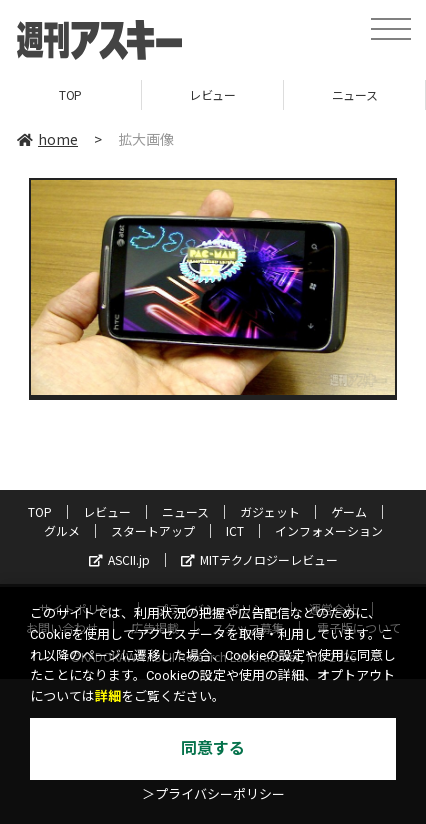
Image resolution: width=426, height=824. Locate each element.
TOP (70, 94)
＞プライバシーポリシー (213, 794)
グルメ (62, 530)
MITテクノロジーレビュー (259, 559)
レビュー (212, 94)
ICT (235, 530)
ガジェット (270, 511)
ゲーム (349, 511)
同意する (213, 748)
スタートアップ (153, 530)
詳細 (108, 696)
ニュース (354, 94)
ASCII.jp (119, 559)
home (47, 139)
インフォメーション (329, 530)
